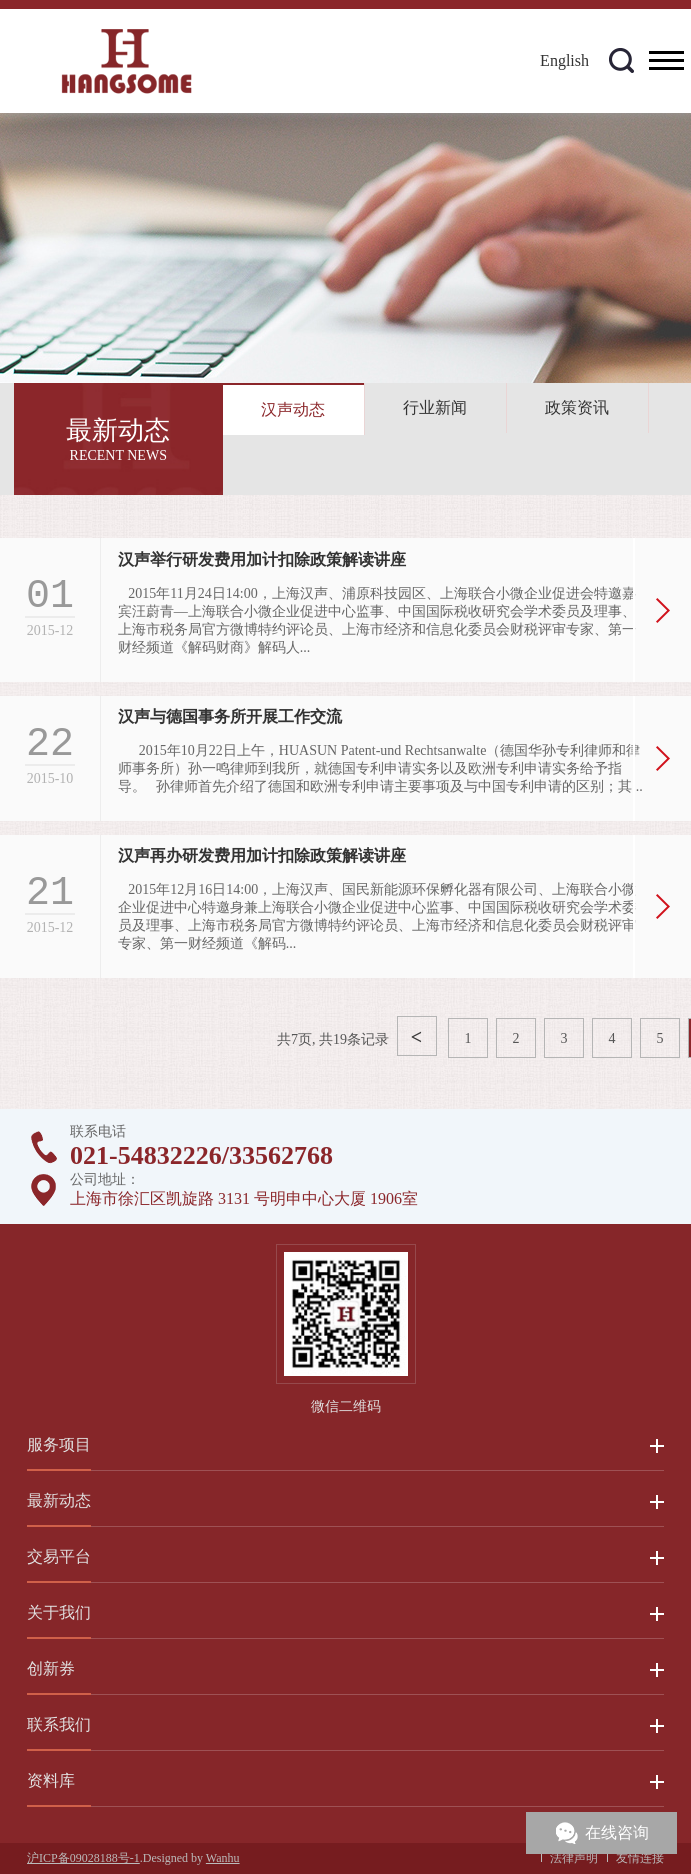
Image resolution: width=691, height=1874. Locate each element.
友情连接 (640, 1858)
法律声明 (574, 1858)
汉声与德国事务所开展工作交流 (230, 716)
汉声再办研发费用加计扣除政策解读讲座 (262, 855)
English (564, 60)
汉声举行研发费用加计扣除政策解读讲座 (262, 559)
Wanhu (223, 1858)
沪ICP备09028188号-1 (83, 1858)
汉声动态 (293, 409)
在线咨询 (617, 1832)
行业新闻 (435, 407)
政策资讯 (577, 407)
